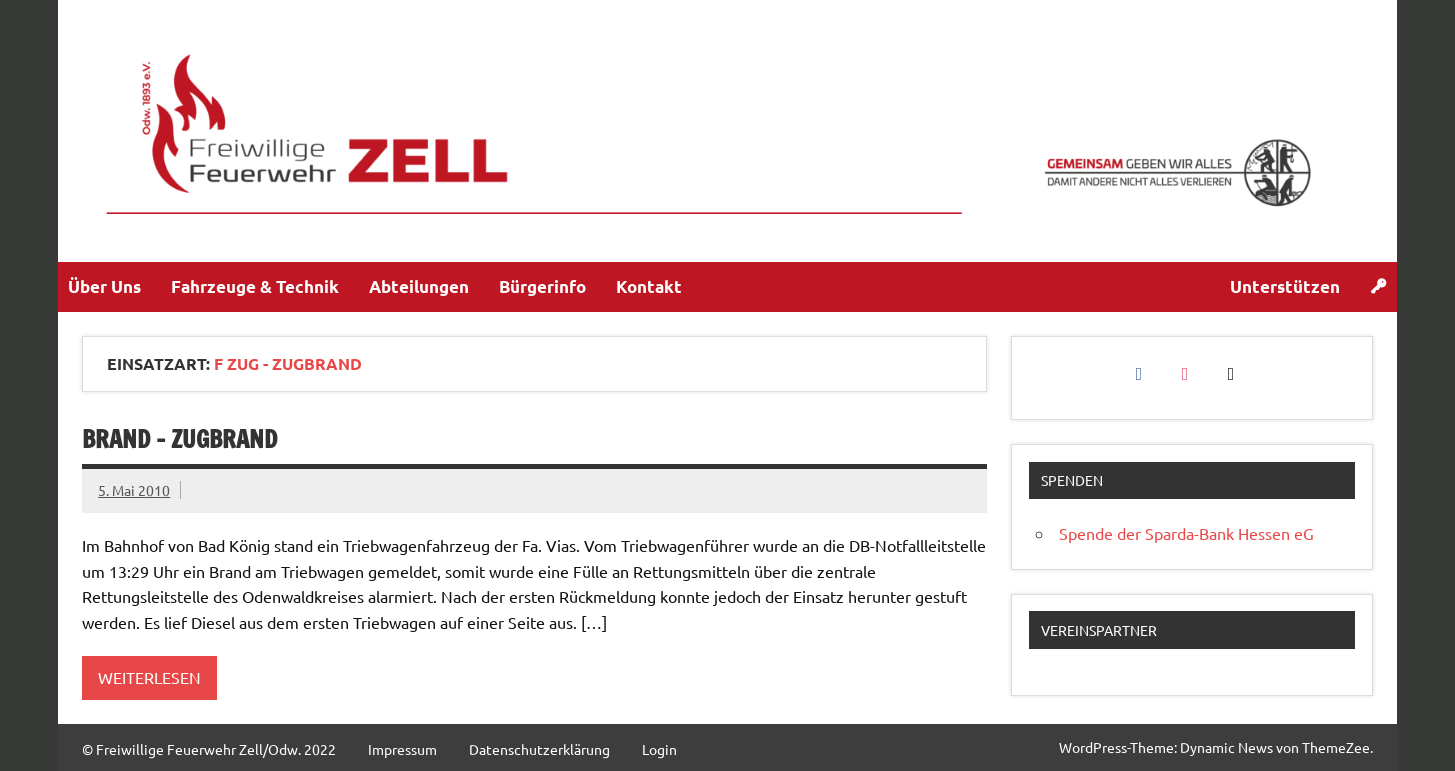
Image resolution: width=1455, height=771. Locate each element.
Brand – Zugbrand (179, 439)
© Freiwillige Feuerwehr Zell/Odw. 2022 (209, 749)
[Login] (1378, 287)
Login (659, 749)
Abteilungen (419, 286)
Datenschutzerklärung (539, 749)
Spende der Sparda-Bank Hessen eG (1186, 533)
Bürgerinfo (542, 286)
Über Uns (104, 286)
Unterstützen (1285, 286)
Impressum (402, 749)
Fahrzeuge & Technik (255, 286)
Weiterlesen (149, 677)
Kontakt (649, 286)
